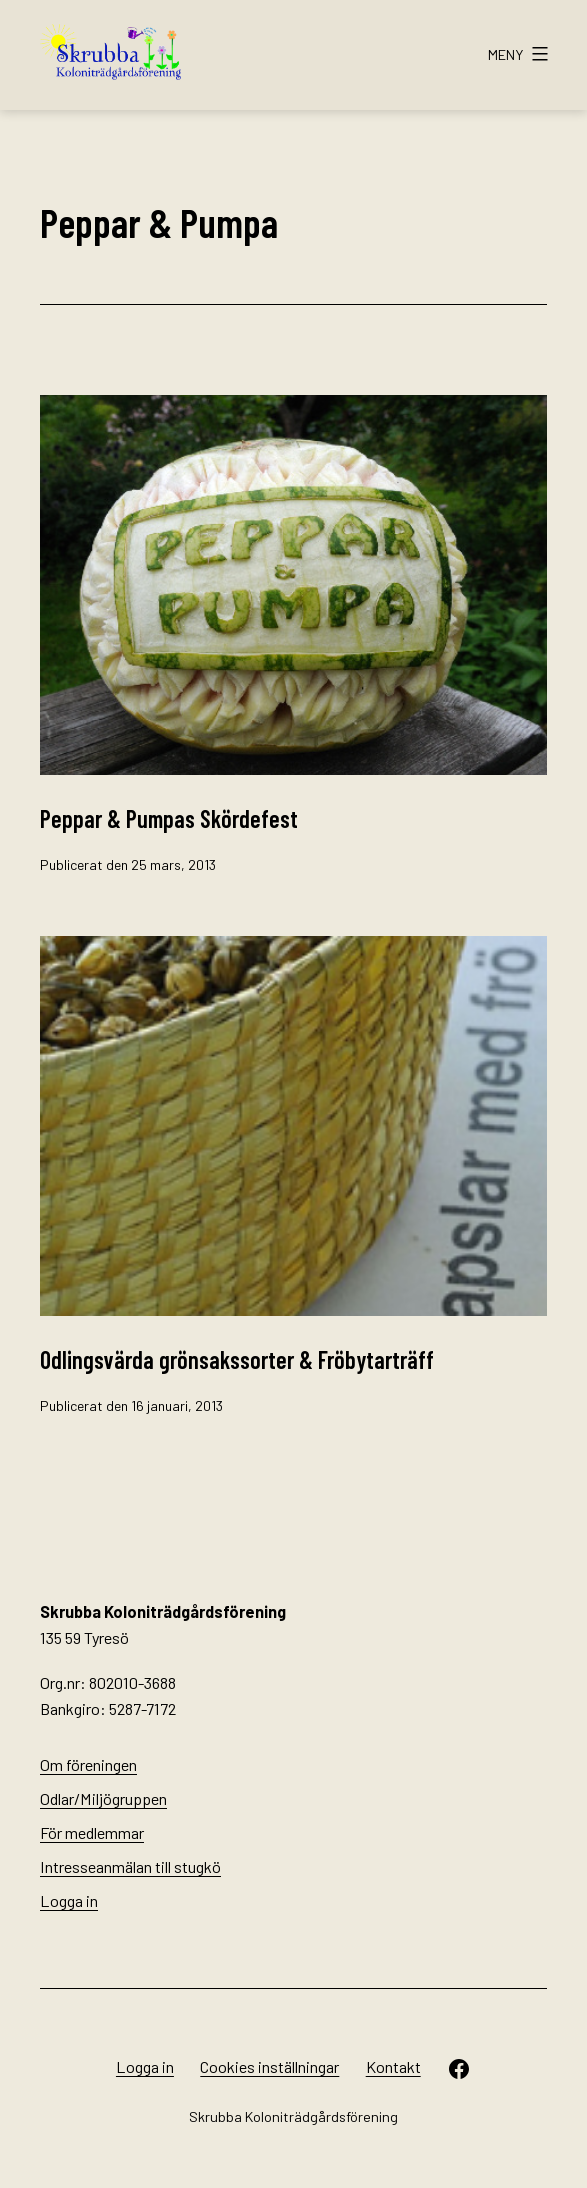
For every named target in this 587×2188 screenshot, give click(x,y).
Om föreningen (88, 1764)
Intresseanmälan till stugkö (130, 1866)
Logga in (69, 1900)
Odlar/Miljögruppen (103, 1798)
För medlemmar (92, 1832)
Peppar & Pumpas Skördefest (169, 818)
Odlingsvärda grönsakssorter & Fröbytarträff (237, 1359)
